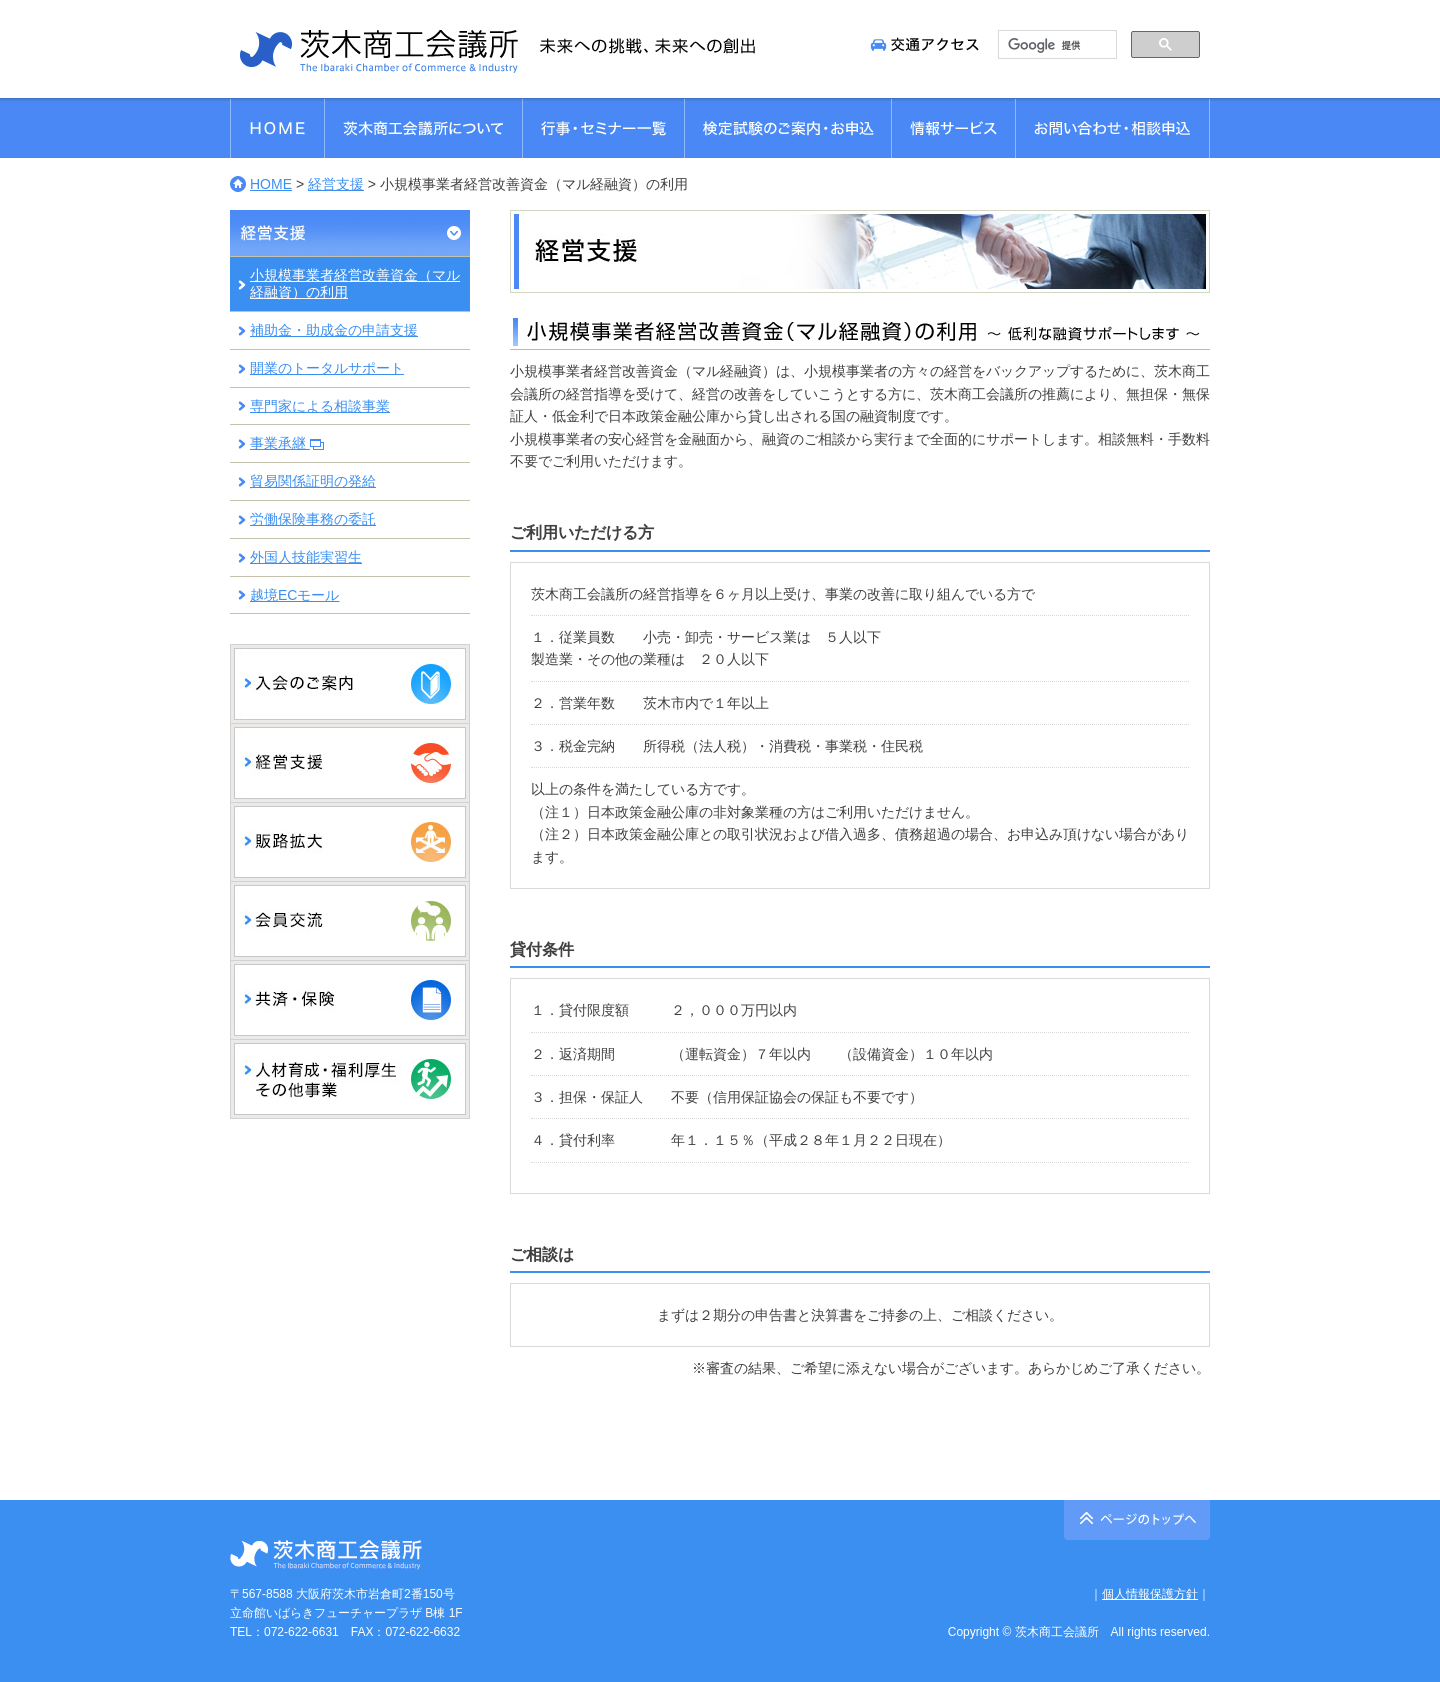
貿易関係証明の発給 (313, 481)
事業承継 (287, 443)
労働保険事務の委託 (313, 519)
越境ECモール (294, 595)
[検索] (1055, 45)
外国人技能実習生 (306, 557)
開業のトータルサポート (327, 368)
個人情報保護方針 (1150, 1594)
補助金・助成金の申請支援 (334, 330)
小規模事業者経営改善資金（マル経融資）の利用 (355, 283)
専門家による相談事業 (320, 406)
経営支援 (336, 184)
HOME (271, 184)
